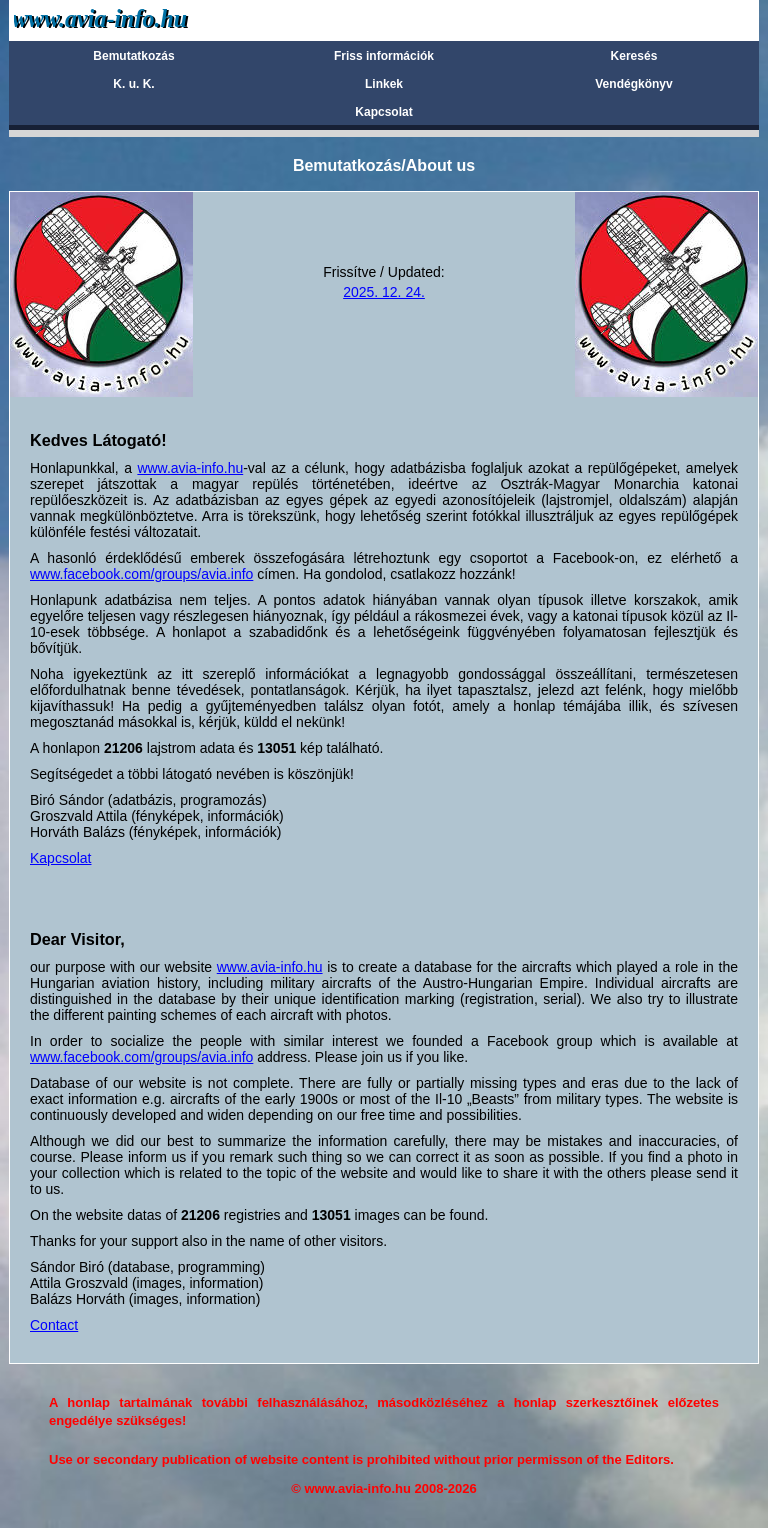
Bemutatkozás (133, 56)
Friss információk (384, 56)
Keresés (634, 56)
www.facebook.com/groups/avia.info (141, 574)
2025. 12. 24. (384, 292)
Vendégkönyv (633, 84)
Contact (54, 1325)
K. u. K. (133, 84)
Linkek (384, 84)
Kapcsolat (383, 112)
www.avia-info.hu (190, 468)
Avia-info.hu (135, 19)
